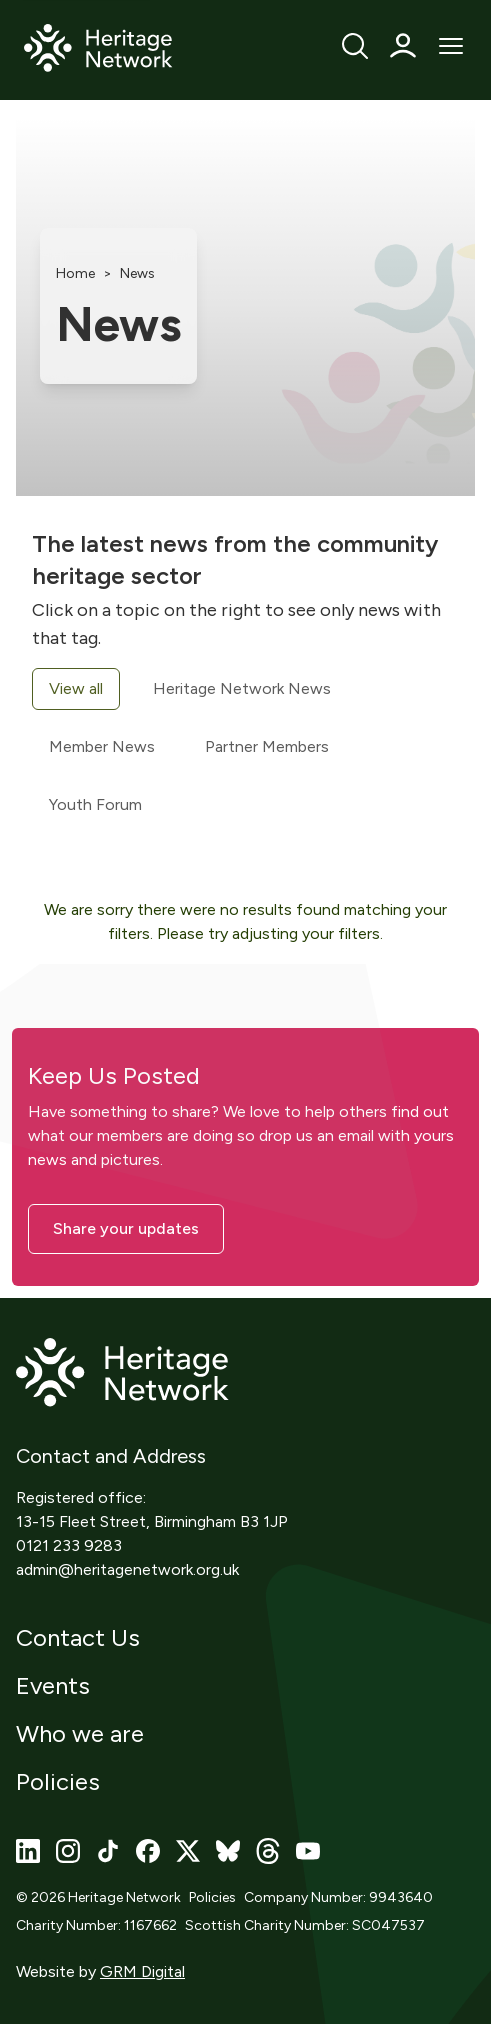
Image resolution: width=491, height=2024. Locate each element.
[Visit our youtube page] (308, 1851)
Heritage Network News (242, 688)
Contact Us (78, 1637)
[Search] (355, 46)
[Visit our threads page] (268, 1851)
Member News (102, 746)
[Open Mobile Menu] (451, 46)
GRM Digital (142, 1971)
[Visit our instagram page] (68, 1851)
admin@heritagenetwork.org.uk (127, 1569)
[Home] (99, 49)
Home (75, 273)
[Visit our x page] (188, 1851)
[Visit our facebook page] (148, 1851)
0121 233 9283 (69, 1545)
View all (76, 688)
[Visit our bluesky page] (228, 1851)
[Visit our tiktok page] (108, 1851)
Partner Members (267, 746)
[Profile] (403, 46)
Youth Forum (95, 804)
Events (53, 1685)
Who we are (80, 1733)
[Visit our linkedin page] (28, 1851)
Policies (58, 1781)
